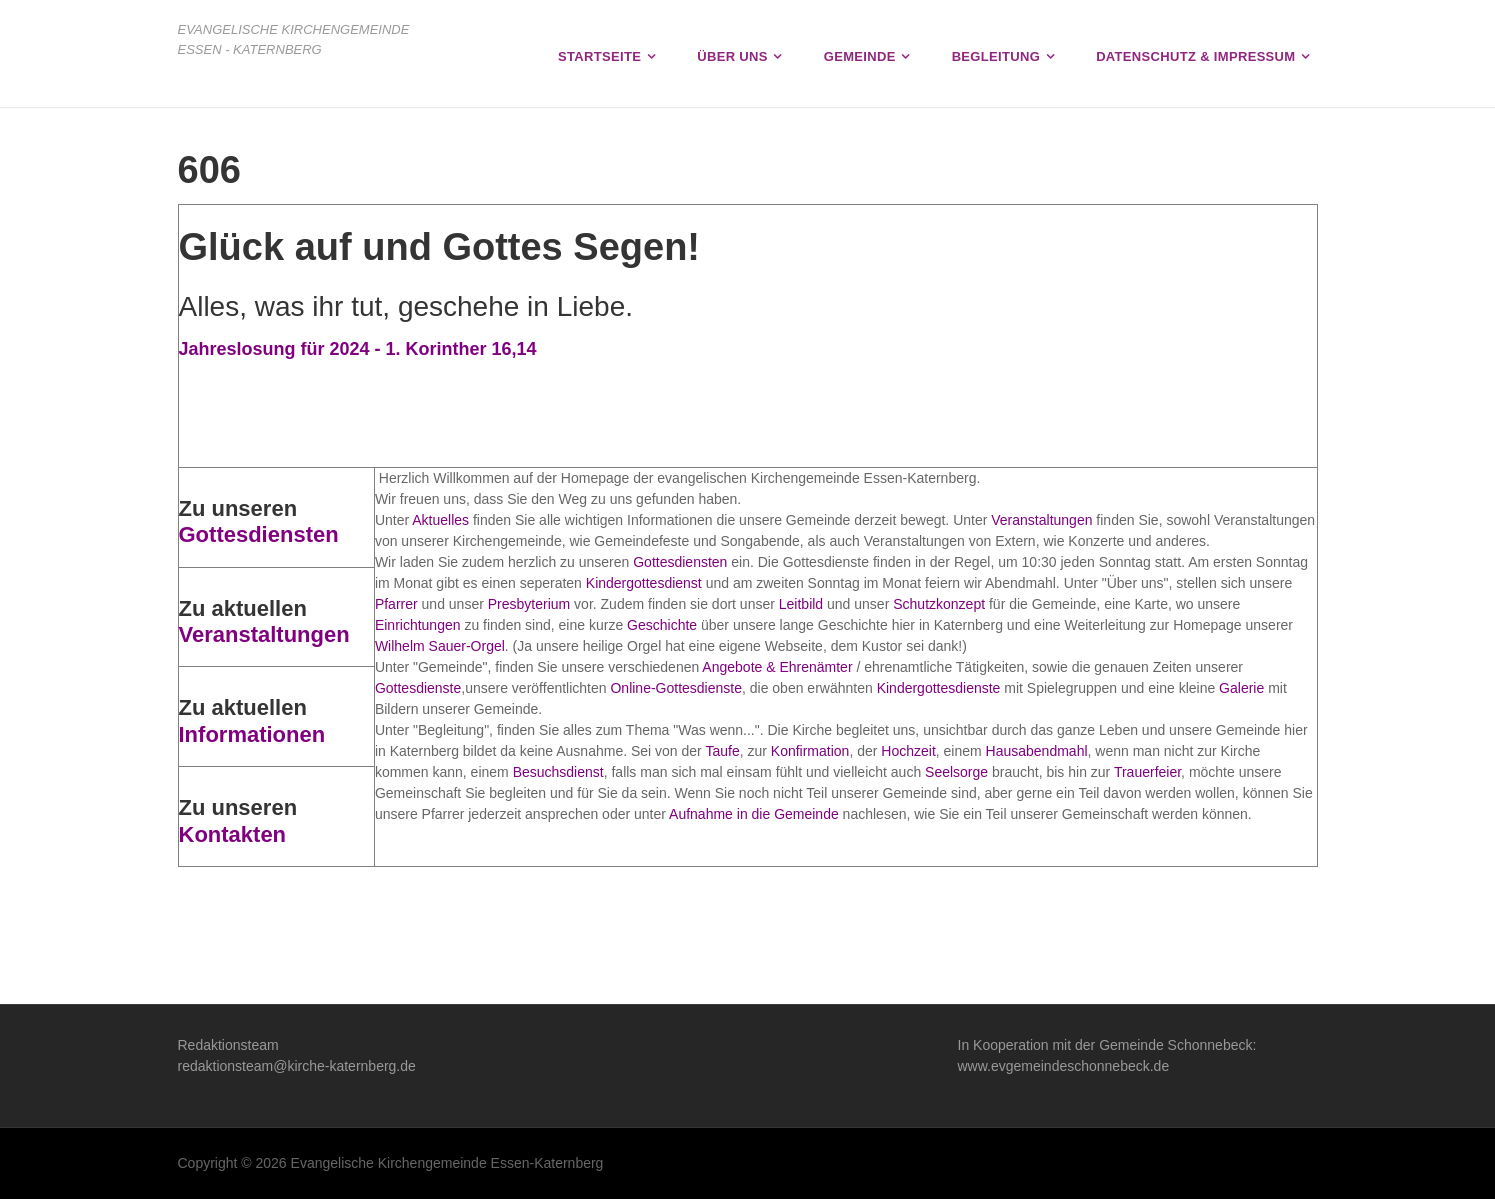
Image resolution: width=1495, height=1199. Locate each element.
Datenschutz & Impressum (1195, 56)
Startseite (599, 56)
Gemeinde (860, 56)
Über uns (732, 56)
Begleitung (996, 56)
